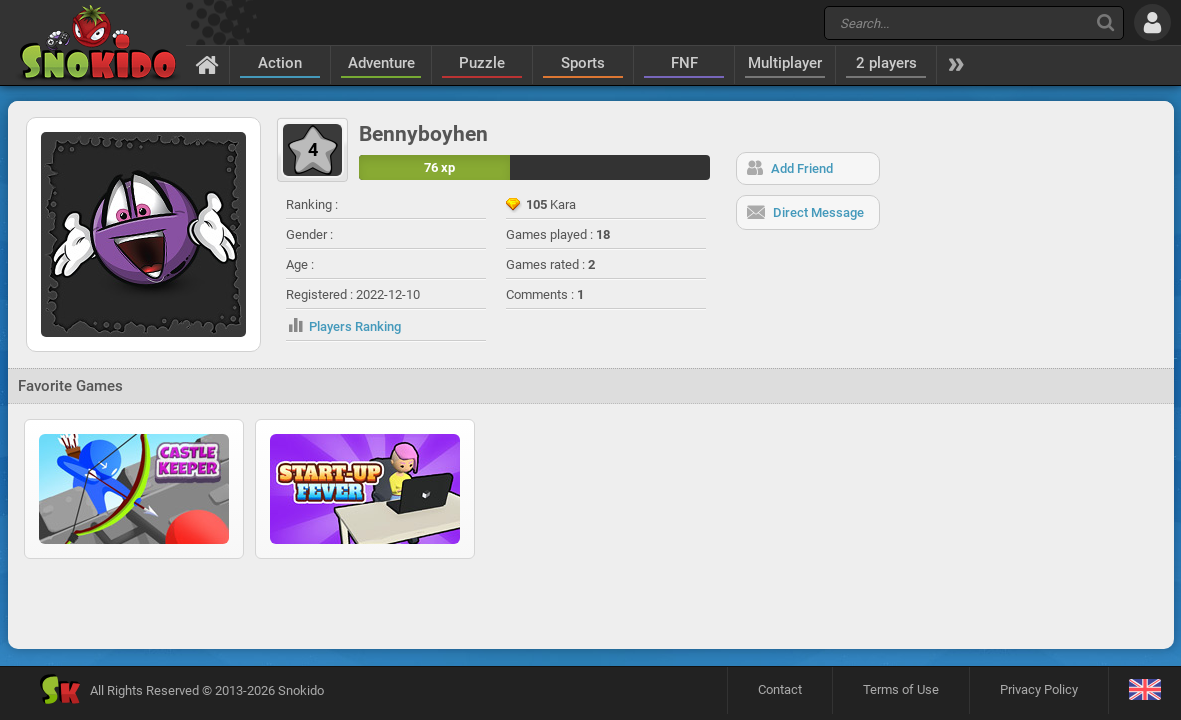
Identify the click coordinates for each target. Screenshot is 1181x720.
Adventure (381, 63)
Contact (780, 689)
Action (280, 63)
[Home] (207, 64)
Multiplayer (785, 63)
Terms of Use (901, 689)
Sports (583, 63)
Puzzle (482, 63)
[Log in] (1152, 22)
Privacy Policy (1039, 689)
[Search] (1105, 22)
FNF (684, 63)
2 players (886, 63)
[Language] (1144, 690)
